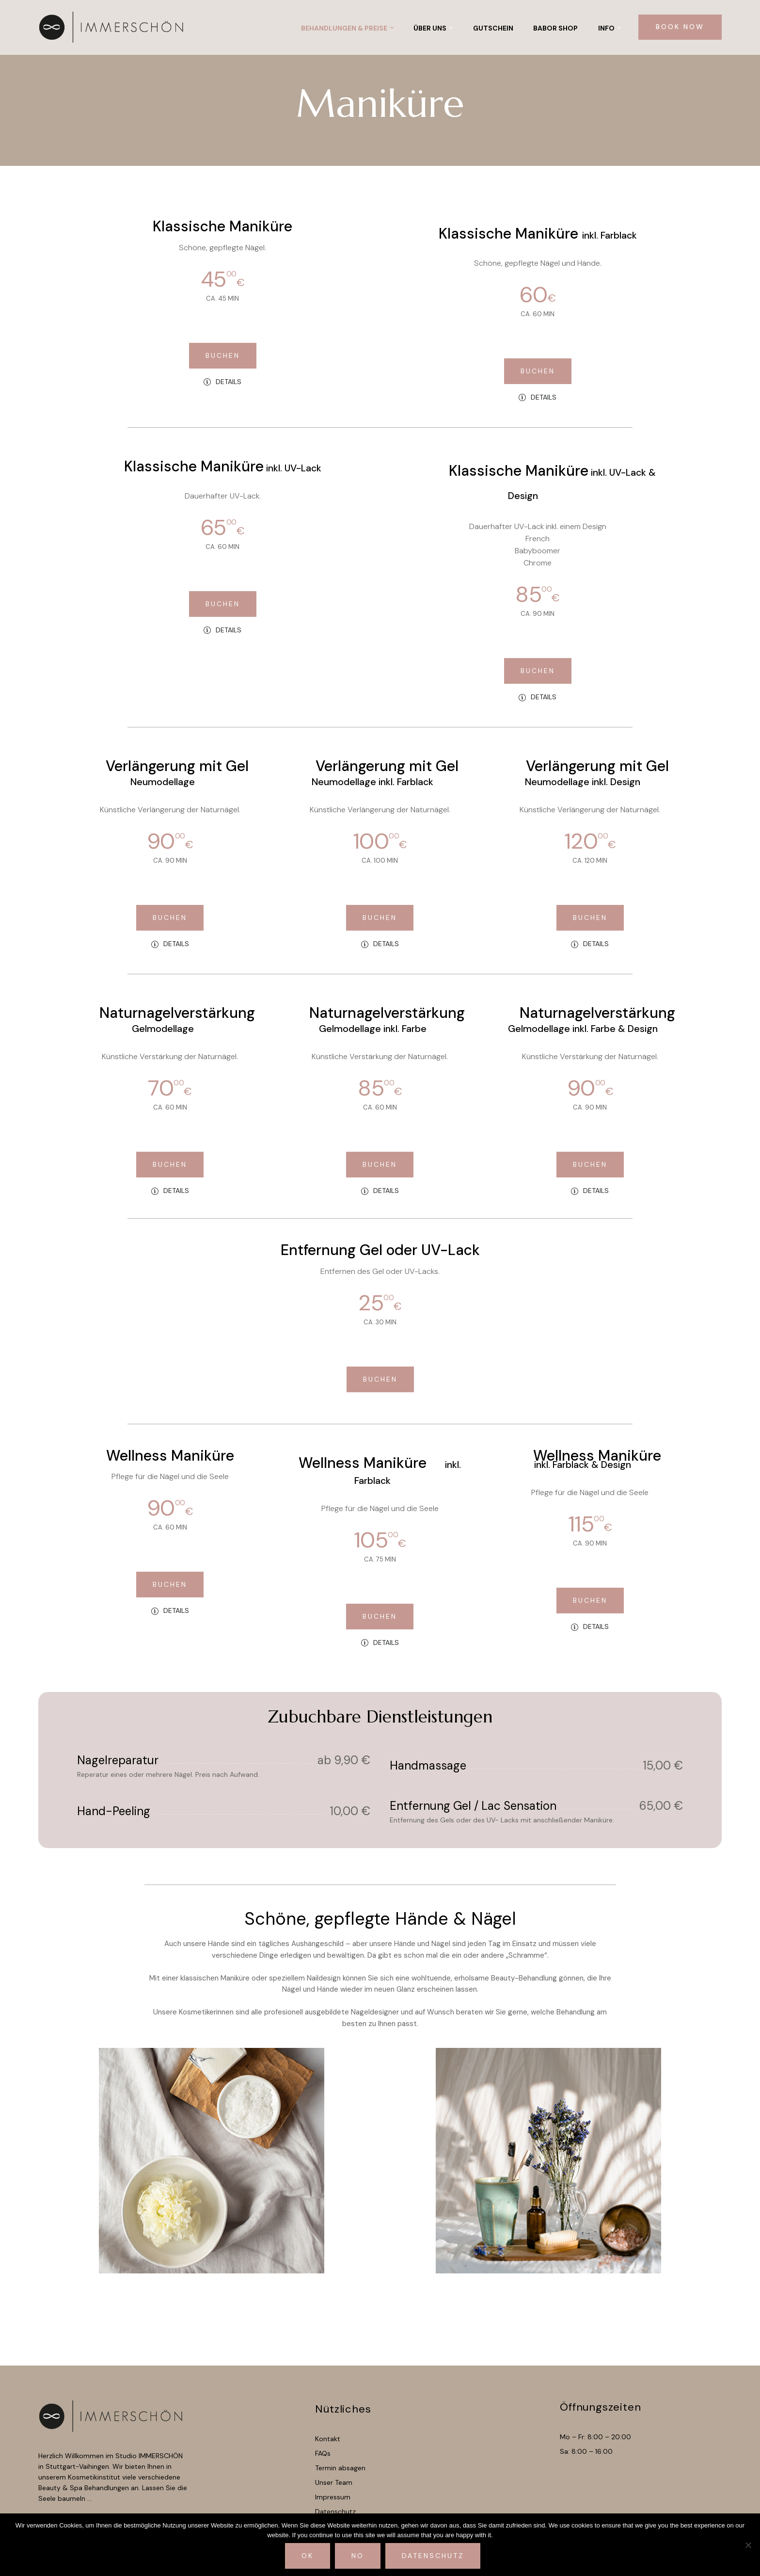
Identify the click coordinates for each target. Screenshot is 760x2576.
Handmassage (428, 1765)
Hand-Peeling (113, 1811)
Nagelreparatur (117, 1760)
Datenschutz (433, 2555)
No (357, 2555)
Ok (307, 2555)
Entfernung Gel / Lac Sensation (473, 1805)
